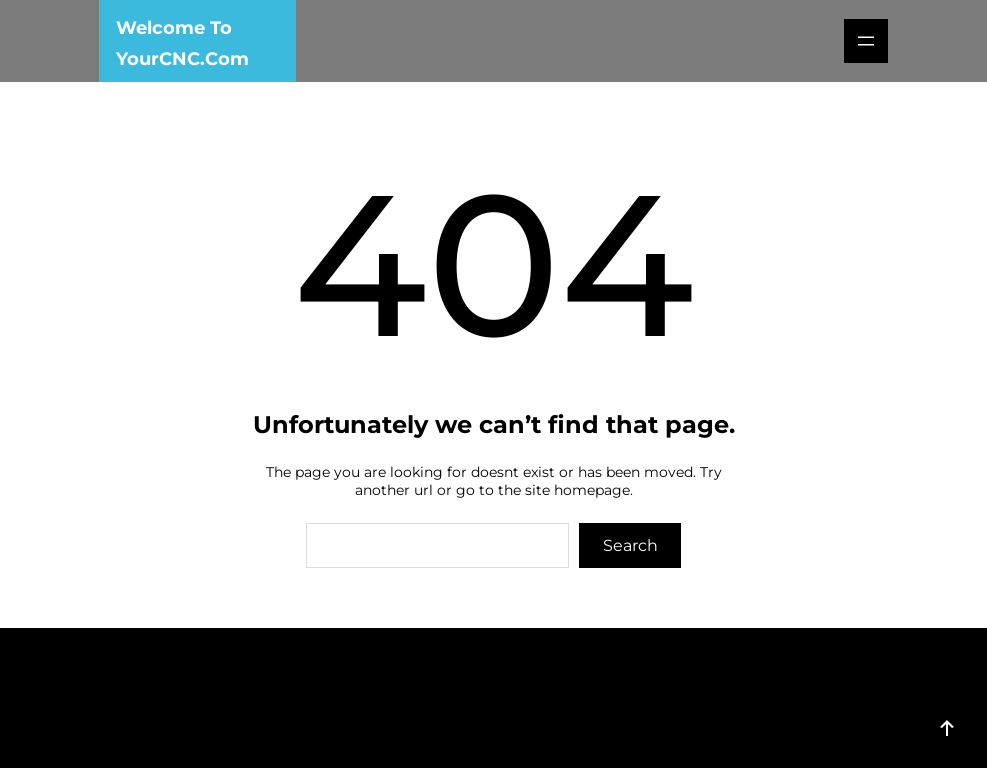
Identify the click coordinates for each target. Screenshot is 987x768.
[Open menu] (866, 41)
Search (630, 545)
